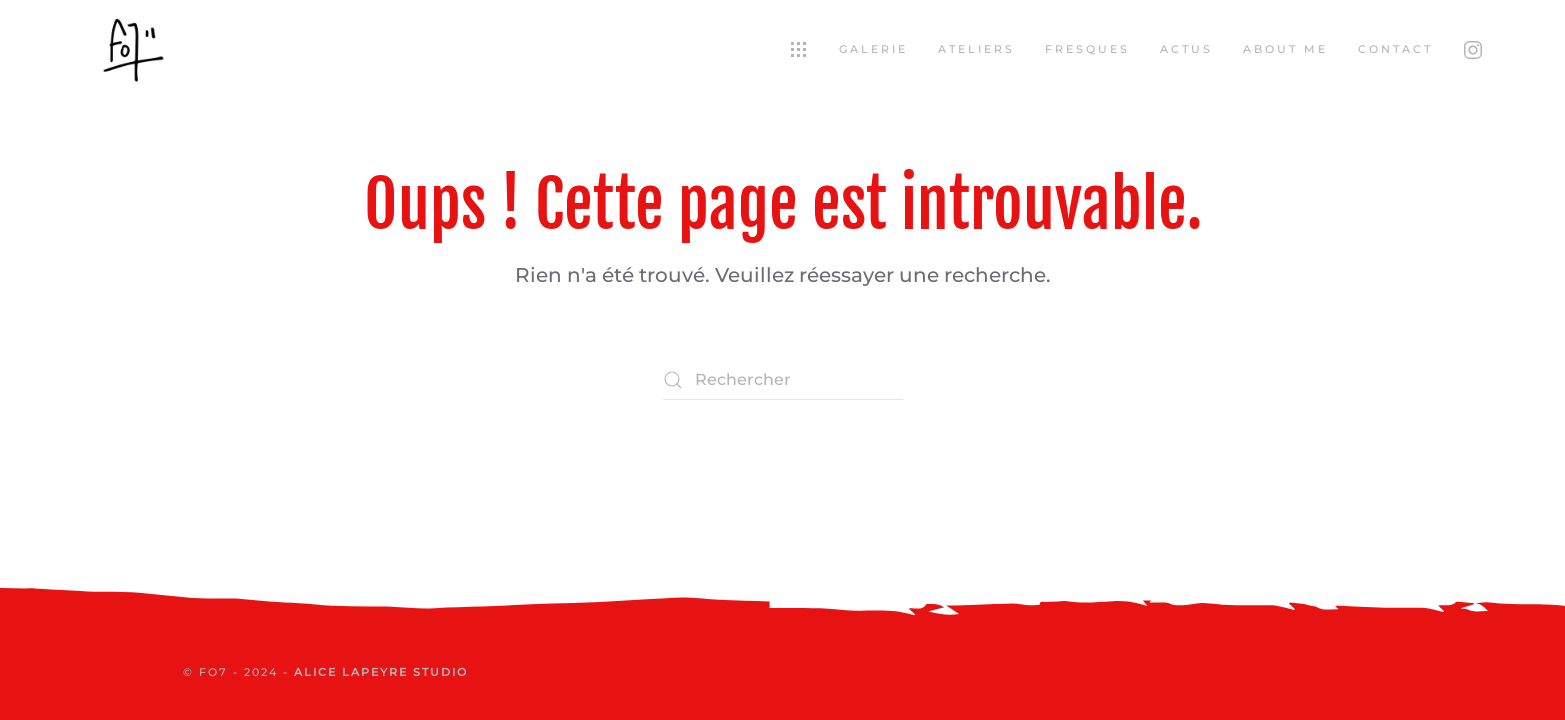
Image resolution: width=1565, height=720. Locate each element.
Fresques (1087, 49)
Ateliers (976, 49)
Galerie (873, 49)
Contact (1395, 49)
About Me (1285, 49)
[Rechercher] (783, 380)
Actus (1186, 49)
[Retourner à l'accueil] (133, 50)
